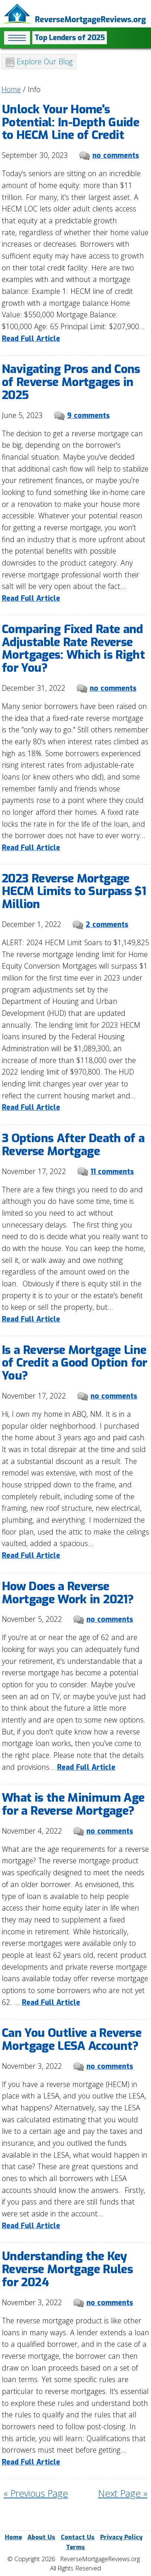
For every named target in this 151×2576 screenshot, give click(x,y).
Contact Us (78, 2537)
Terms (75, 2547)
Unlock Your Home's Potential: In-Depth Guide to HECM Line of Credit (70, 122)
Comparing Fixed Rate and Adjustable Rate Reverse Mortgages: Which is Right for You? (73, 648)
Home (11, 89)
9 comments (88, 415)
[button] (17, 38)
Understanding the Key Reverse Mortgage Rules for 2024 (67, 2269)
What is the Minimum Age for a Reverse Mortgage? (73, 1804)
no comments (115, 155)
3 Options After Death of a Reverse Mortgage (73, 1144)
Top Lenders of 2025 (70, 38)
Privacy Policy (121, 2537)
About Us (41, 2537)
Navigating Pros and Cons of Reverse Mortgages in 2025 (71, 382)
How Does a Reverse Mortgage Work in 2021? (68, 1592)
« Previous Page (36, 2493)
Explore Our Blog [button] (39, 61)
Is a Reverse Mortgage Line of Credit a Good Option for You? (74, 1363)
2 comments (107, 924)
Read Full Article (31, 338)
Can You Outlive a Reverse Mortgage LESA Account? (71, 2039)
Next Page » (122, 2493)
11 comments (112, 1171)
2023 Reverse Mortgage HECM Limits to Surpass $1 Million (74, 891)
